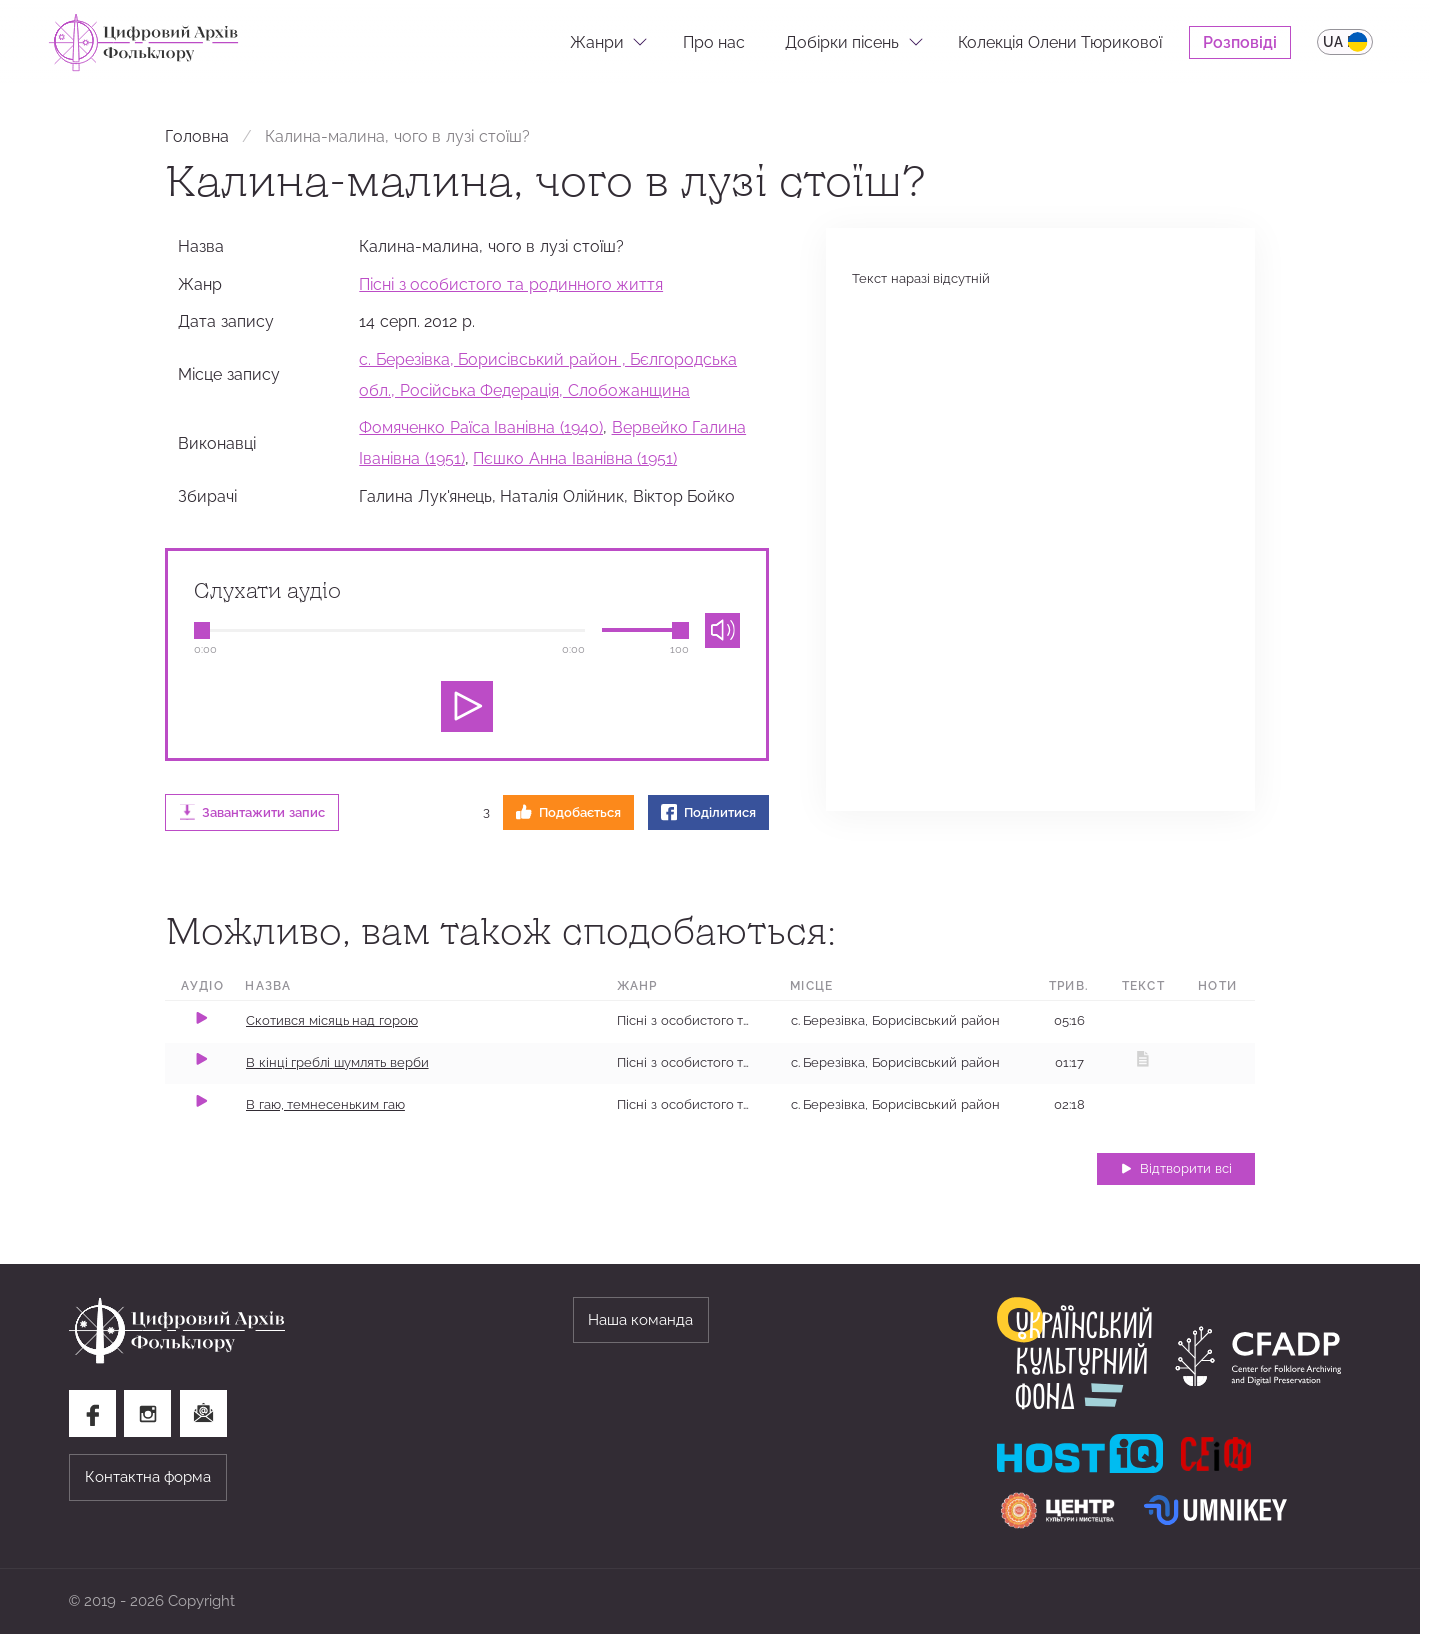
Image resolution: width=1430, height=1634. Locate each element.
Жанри (597, 42)
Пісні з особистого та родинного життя (511, 284)
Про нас (714, 42)
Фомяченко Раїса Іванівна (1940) (481, 427)
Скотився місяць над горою (332, 1020)
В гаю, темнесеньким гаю (325, 1104)
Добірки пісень (842, 42)
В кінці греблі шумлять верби (337, 1062)
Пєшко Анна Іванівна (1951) (575, 458)
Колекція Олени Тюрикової (1060, 42)
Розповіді (1240, 42)
